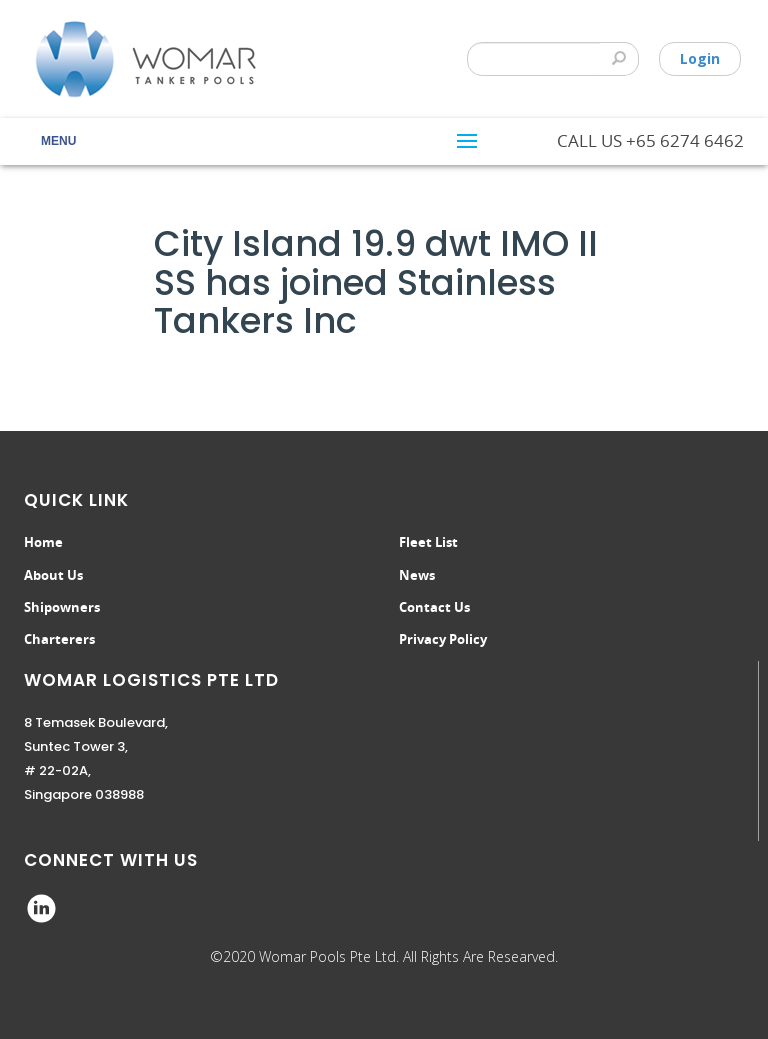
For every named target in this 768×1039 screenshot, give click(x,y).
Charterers (59, 639)
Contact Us (434, 607)
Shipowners (62, 607)
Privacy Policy (443, 639)
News (417, 575)
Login (700, 58)
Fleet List (428, 542)
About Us (53, 575)
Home (43, 542)
